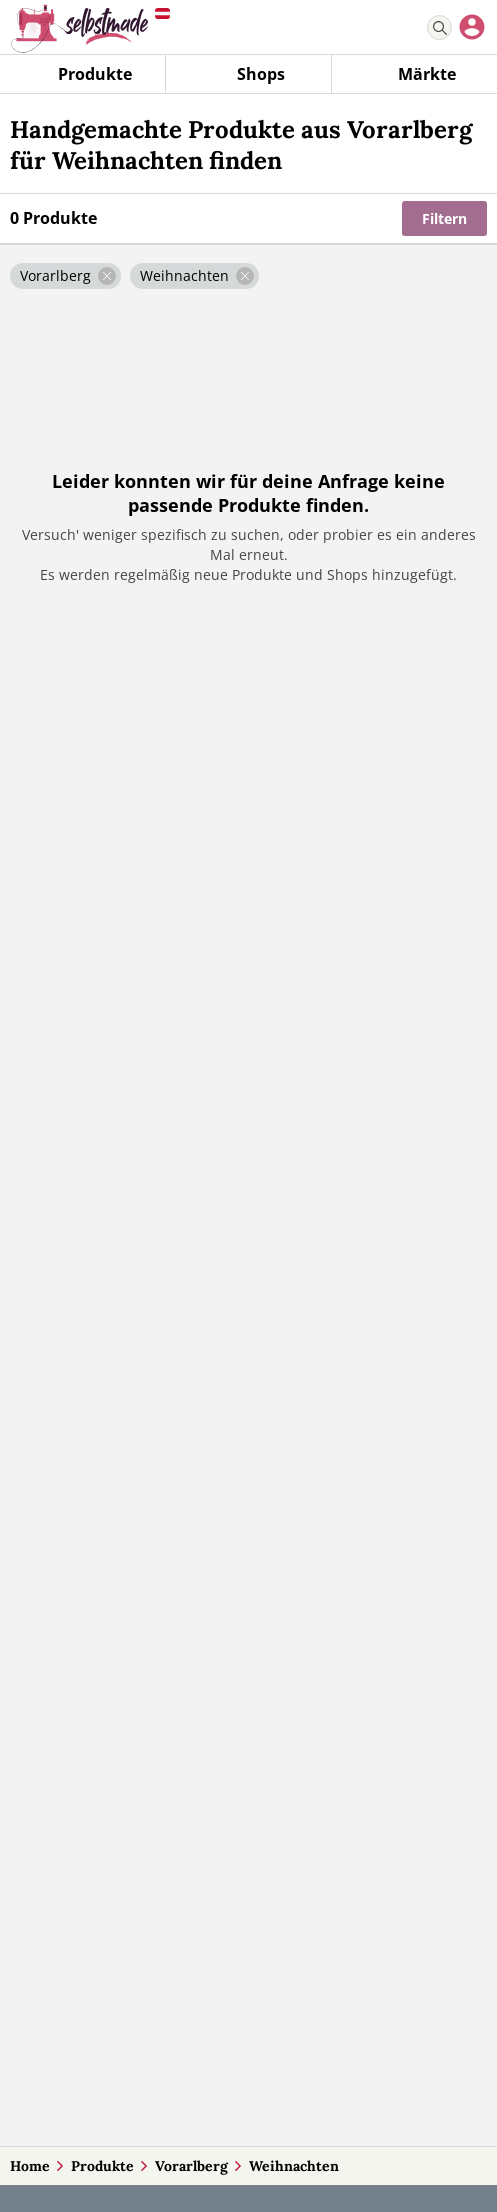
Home (30, 2166)
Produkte (102, 2166)
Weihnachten (294, 2166)
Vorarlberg (191, 2166)
